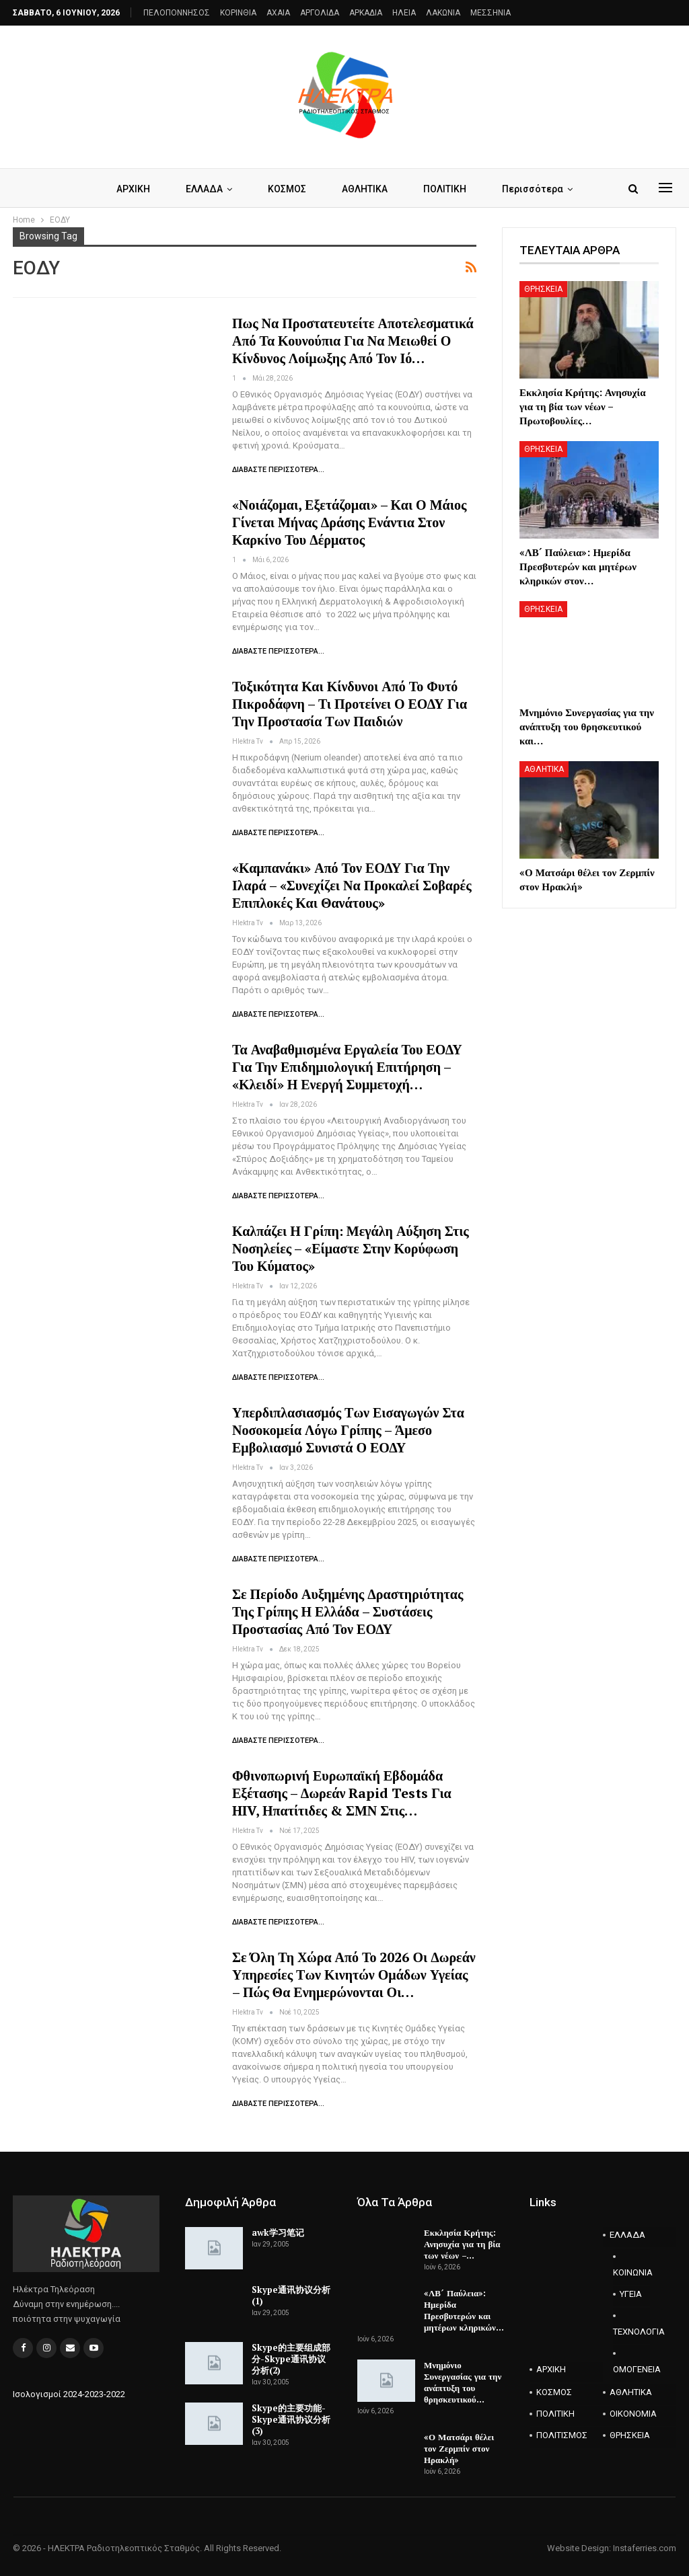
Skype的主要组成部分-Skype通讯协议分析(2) (291, 2358)
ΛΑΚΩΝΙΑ (443, 12)
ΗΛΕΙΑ (404, 12)
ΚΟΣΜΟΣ (287, 189)
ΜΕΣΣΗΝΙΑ (490, 12)
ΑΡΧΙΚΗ (133, 189)
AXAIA (278, 12)
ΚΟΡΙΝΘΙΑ (238, 12)
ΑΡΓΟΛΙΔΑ (319, 12)
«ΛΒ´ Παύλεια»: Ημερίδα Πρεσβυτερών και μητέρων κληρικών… (464, 2310)
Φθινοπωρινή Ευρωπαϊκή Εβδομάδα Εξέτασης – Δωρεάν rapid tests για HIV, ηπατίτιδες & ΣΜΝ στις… (341, 1793)
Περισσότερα (532, 189)
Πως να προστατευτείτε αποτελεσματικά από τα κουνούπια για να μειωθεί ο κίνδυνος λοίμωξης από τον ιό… (353, 340)
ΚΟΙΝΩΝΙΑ (631, 2272)
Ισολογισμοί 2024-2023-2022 (69, 2394)
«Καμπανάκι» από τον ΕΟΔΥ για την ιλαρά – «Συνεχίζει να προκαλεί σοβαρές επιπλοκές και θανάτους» (352, 885)
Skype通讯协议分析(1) (291, 2295)
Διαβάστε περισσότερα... (278, 469)
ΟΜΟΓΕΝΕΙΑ (631, 2369)
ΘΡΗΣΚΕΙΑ (543, 289)
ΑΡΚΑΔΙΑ (365, 12)
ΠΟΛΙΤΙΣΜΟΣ (561, 2435)
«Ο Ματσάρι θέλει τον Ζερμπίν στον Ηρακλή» (459, 2448)
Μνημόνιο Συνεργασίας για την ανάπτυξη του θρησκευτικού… (462, 2382)
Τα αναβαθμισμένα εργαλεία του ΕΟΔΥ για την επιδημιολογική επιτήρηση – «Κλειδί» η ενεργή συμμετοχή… (347, 1066)
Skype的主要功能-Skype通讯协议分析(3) (291, 2419)
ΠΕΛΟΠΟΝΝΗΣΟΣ (176, 12)
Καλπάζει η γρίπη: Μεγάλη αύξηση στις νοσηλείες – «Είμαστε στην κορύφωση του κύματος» (350, 1248)
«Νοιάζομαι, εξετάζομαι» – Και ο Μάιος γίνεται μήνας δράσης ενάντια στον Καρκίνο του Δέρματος (349, 522)
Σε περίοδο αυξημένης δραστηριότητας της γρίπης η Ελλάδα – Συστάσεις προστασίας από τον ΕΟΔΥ (347, 1611)
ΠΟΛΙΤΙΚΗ (444, 189)
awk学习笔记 (278, 2232)
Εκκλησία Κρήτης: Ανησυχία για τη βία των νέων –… (462, 2243)
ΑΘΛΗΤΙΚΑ (365, 189)
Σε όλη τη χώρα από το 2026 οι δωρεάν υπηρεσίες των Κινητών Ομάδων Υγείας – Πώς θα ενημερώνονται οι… (354, 1974)
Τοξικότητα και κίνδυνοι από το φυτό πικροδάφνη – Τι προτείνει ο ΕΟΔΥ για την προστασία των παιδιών (349, 703)
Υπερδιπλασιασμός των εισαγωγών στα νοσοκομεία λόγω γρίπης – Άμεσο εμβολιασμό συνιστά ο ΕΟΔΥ (348, 1429)
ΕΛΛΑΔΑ (204, 189)
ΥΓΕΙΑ (631, 2294)
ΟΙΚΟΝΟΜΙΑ (633, 2414)
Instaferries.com (644, 2548)
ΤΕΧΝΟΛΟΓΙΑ (631, 2332)
